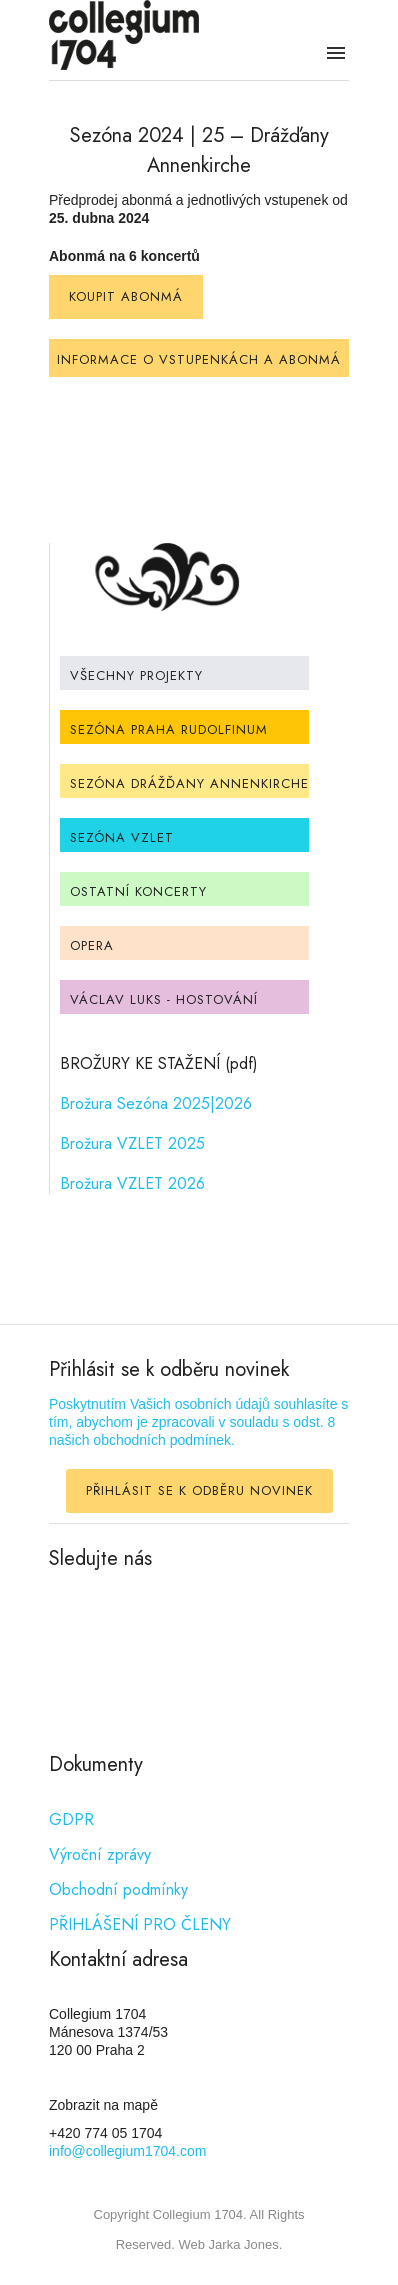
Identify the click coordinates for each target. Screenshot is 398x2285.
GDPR (71, 1819)
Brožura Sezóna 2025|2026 (156, 1103)
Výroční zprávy (100, 1854)
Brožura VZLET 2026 (132, 1183)
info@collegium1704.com (127, 2151)
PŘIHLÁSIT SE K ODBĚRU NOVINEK (199, 1490)
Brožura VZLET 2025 (132, 1143)
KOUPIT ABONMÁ (126, 296)
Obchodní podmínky (118, 1889)
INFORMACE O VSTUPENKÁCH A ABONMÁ (199, 359)
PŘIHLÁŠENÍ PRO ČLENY (140, 1924)
